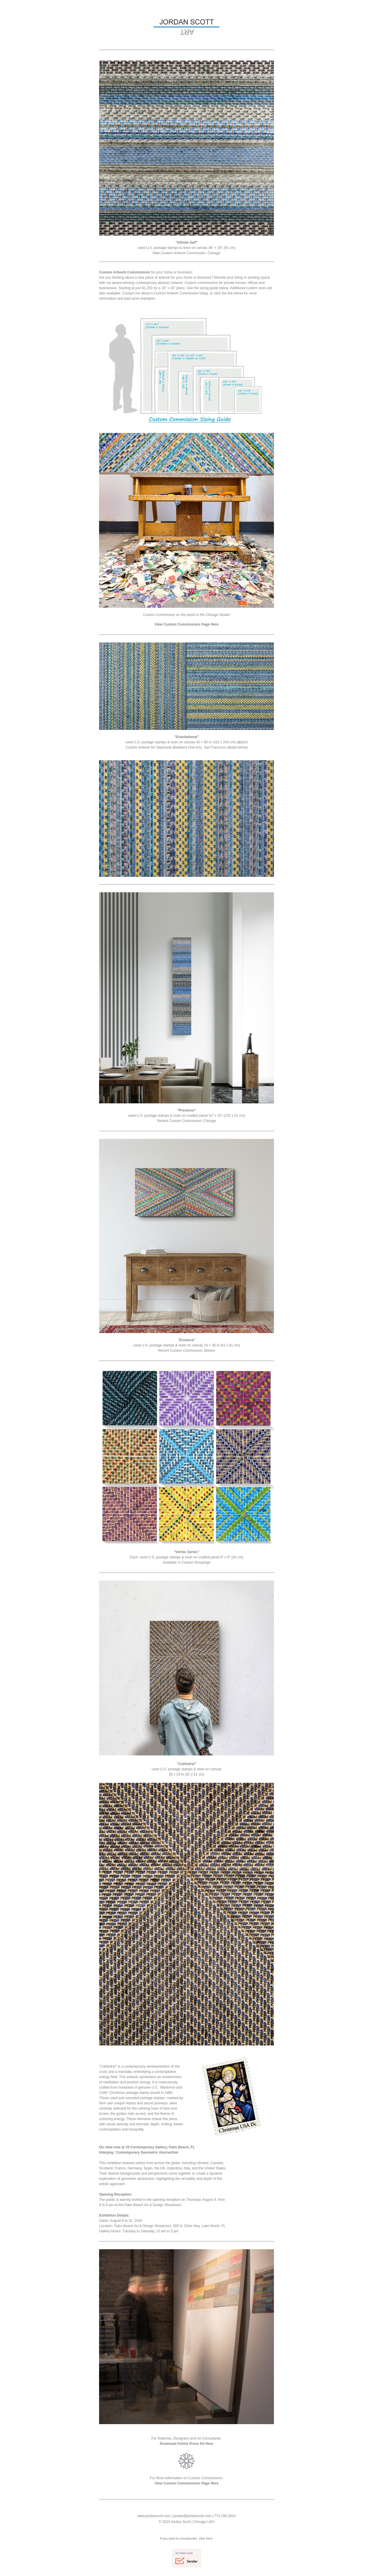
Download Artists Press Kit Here (186, 2444)
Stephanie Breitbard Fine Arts (179, 747)
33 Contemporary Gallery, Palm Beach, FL (160, 2147)
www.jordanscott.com (154, 2516)
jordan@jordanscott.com (192, 2516)
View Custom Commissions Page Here (186, 624)
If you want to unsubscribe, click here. (186, 2538)
